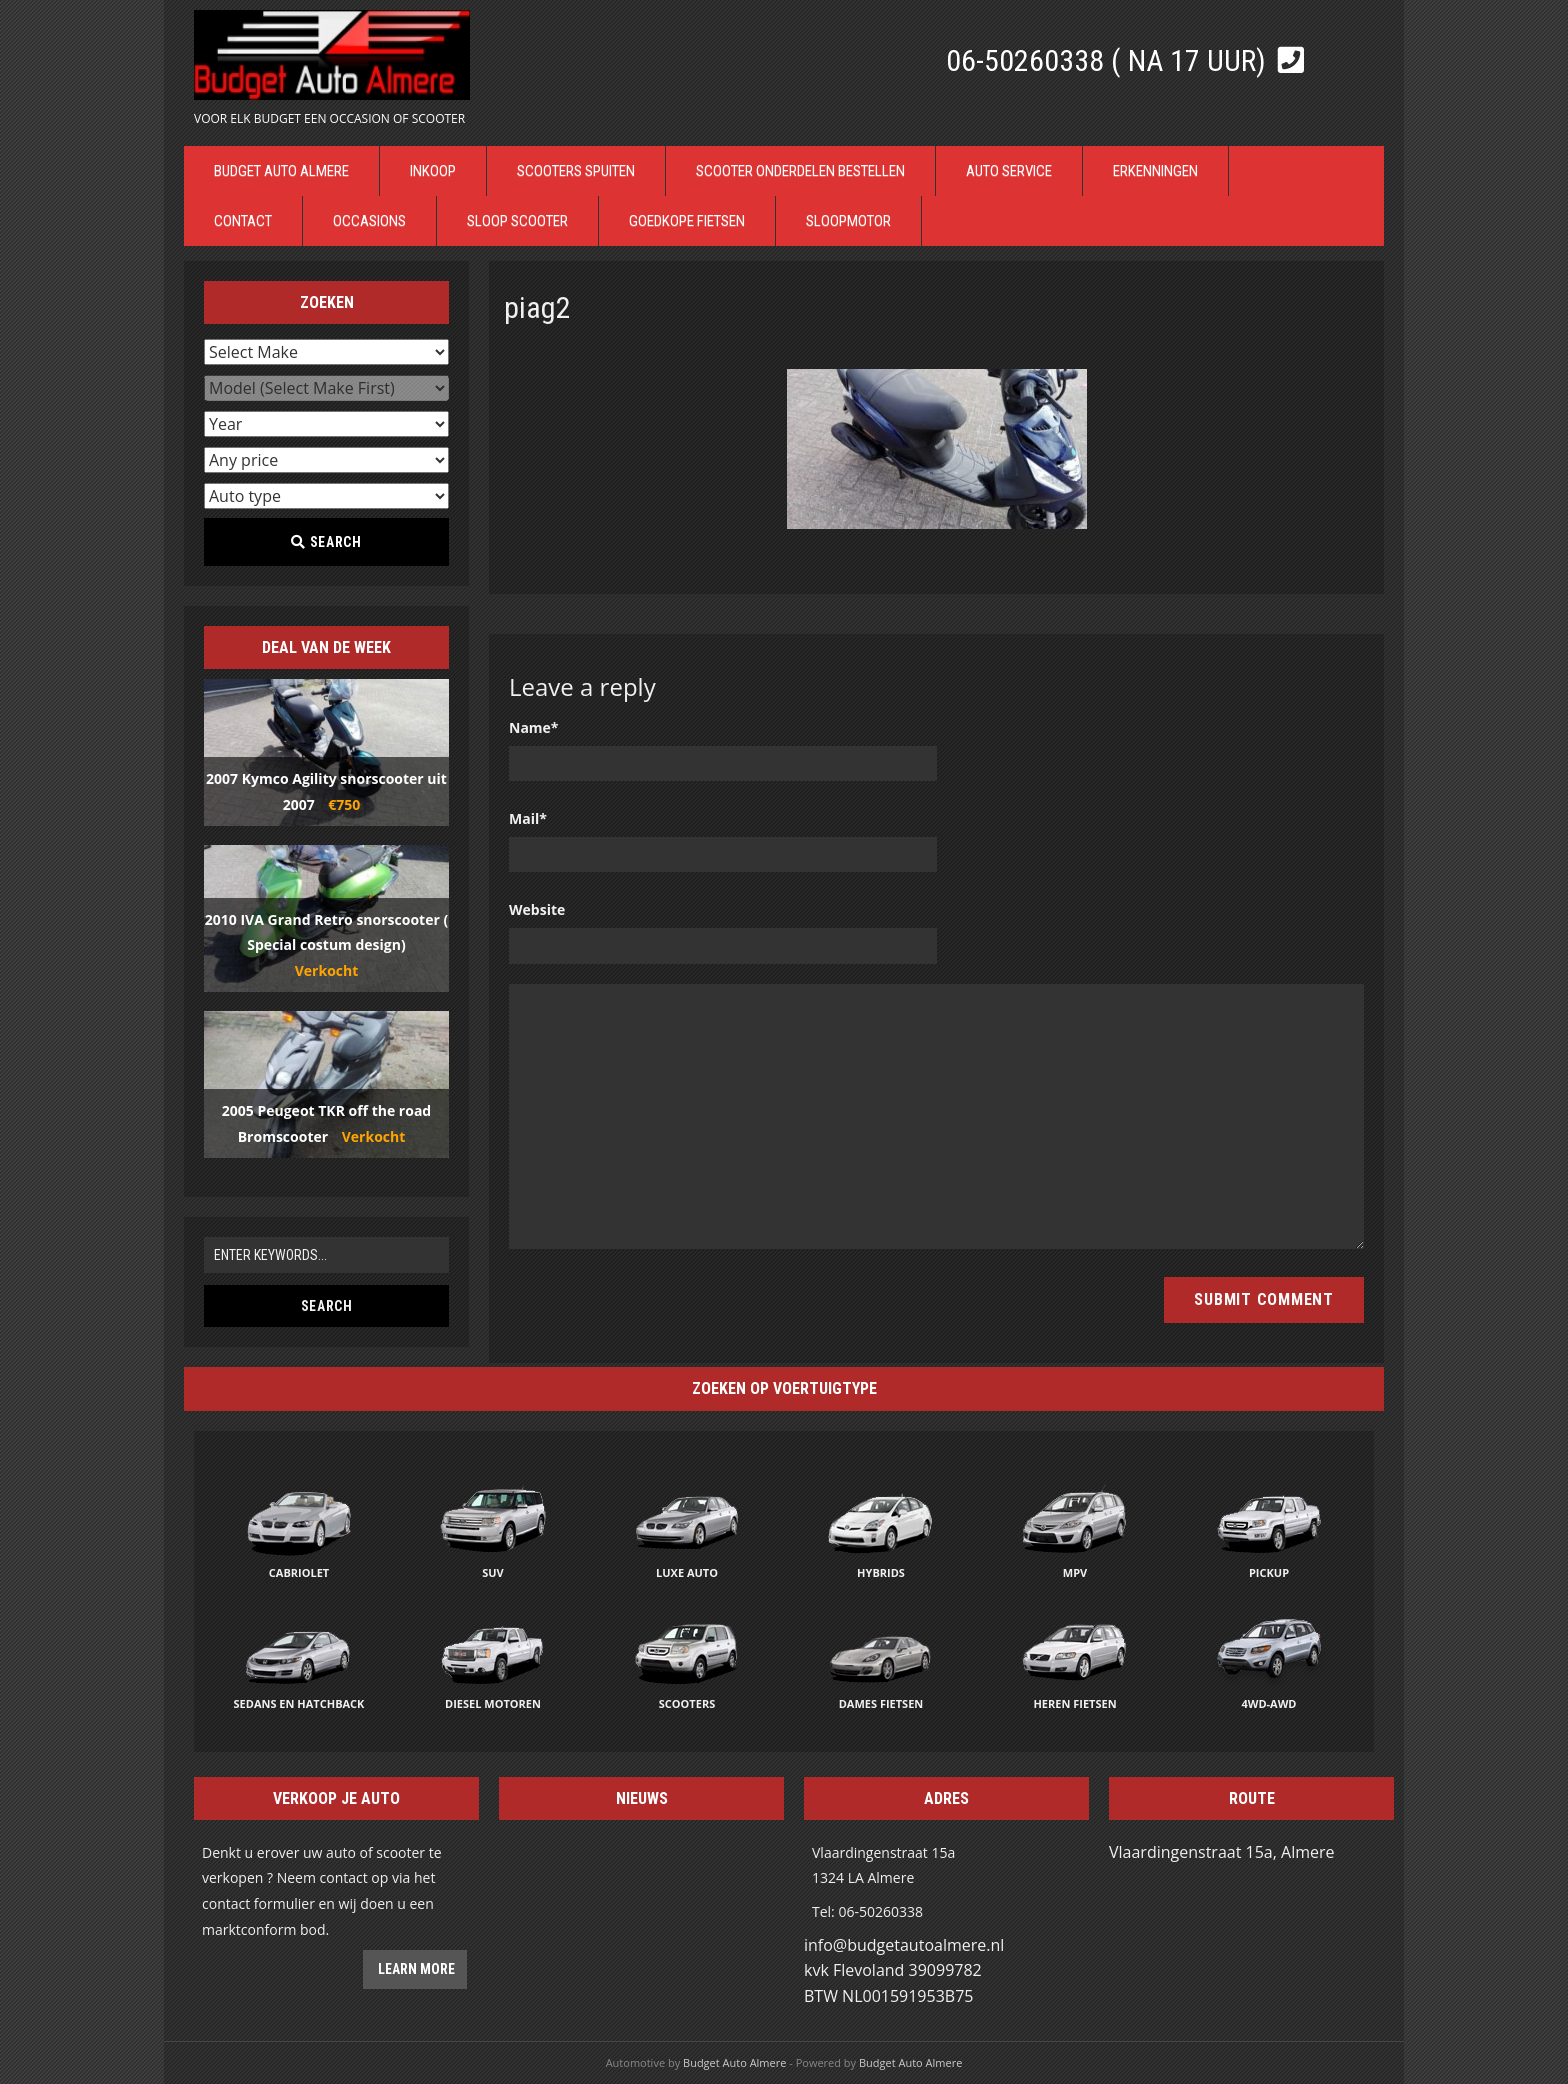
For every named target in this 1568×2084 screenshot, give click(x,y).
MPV (1075, 1572)
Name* (534, 727)
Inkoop (433, 171)
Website (537, 909)
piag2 (537, 307)
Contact (243, 221)
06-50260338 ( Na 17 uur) (1109, 60)
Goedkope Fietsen (687, 221)
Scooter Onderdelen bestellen (800, 171)
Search (326, 542)
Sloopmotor (848, 221)
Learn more (415, 1969)
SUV (493, 1572)
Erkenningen (1155, 171)
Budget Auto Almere (281, 171)
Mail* (528, 818)
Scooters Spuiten (576, 171)
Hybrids (881, 1572)
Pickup (1269, 1572)
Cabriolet (299, 1572)
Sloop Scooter (517, 221)
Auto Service (1009, 171)
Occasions (369, 221)
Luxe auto (687, 1572)
